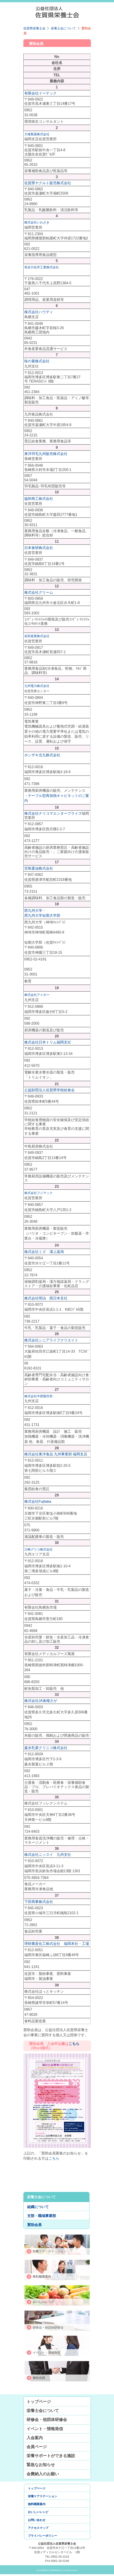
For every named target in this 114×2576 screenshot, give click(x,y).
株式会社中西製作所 (38, 1396)
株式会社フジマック (38, 1193)
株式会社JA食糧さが (40, 1701)
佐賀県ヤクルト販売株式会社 (47, 183)
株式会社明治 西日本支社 (45, 1298)
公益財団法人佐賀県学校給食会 (49, 1090)
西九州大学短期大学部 (42, 915)
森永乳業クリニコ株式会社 (45, 1748)
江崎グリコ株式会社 (38, 1549)
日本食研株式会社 (38, 548)
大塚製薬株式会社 (36, 134)
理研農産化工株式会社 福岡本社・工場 (56, 1944)
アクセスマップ (38, 2528)
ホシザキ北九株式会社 (42, 755)
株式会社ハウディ (38, 312)
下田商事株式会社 (38, 1902)
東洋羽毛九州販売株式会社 (45, 454)
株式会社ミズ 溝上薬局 (44, 1252)
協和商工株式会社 (38, 499)
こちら (74, 2044)
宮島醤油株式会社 (38, 868)
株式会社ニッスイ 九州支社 (47, 1855)
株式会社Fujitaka (37, 1501)
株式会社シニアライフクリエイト (51, 1340)
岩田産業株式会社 (36, 636)
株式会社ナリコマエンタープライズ (53, 813)
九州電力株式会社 (36, 686)
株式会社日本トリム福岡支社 (47, 1042)
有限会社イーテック (40, 93)
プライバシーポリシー (42, 2535)
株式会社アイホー (36, 995)
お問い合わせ (36, 2520)
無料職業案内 (36, 2504)
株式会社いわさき (36, 222)
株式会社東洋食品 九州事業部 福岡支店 (55, 1454)
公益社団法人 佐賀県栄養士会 (57, 12)
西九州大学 (33, 910)
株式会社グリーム (38, 592)
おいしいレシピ (38, 2512)
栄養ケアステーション (42, 2496)
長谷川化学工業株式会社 (41, 267)
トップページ (36, 2488)
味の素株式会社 (36, 361)
